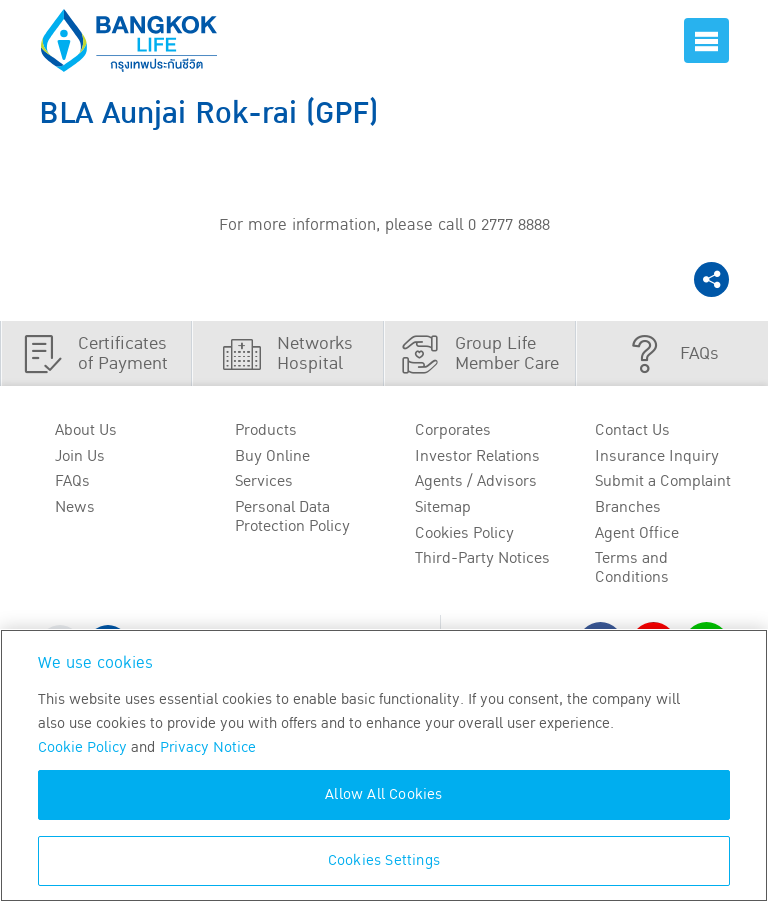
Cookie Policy (82, 747)
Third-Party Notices (482, 558)
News (75, 507)
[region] (384, 765)
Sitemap (443, 507)
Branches (628, 507)
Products (266, 430)
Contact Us (632, 430)
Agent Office (637, 533)
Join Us (80, 456)
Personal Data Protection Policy (292, 516)
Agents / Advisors (476, 481)
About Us (86, 430)
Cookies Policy (464, 533)
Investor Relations (477, 456)
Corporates (453, 430)
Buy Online (272, 456)
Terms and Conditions (632, 567)
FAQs (72, 481)
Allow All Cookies (383, 794)
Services (264, 481)
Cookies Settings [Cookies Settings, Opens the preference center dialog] (384, 860)
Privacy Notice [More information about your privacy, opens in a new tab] (208, 747)
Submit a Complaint (663, 481)
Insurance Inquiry (657, 456)
